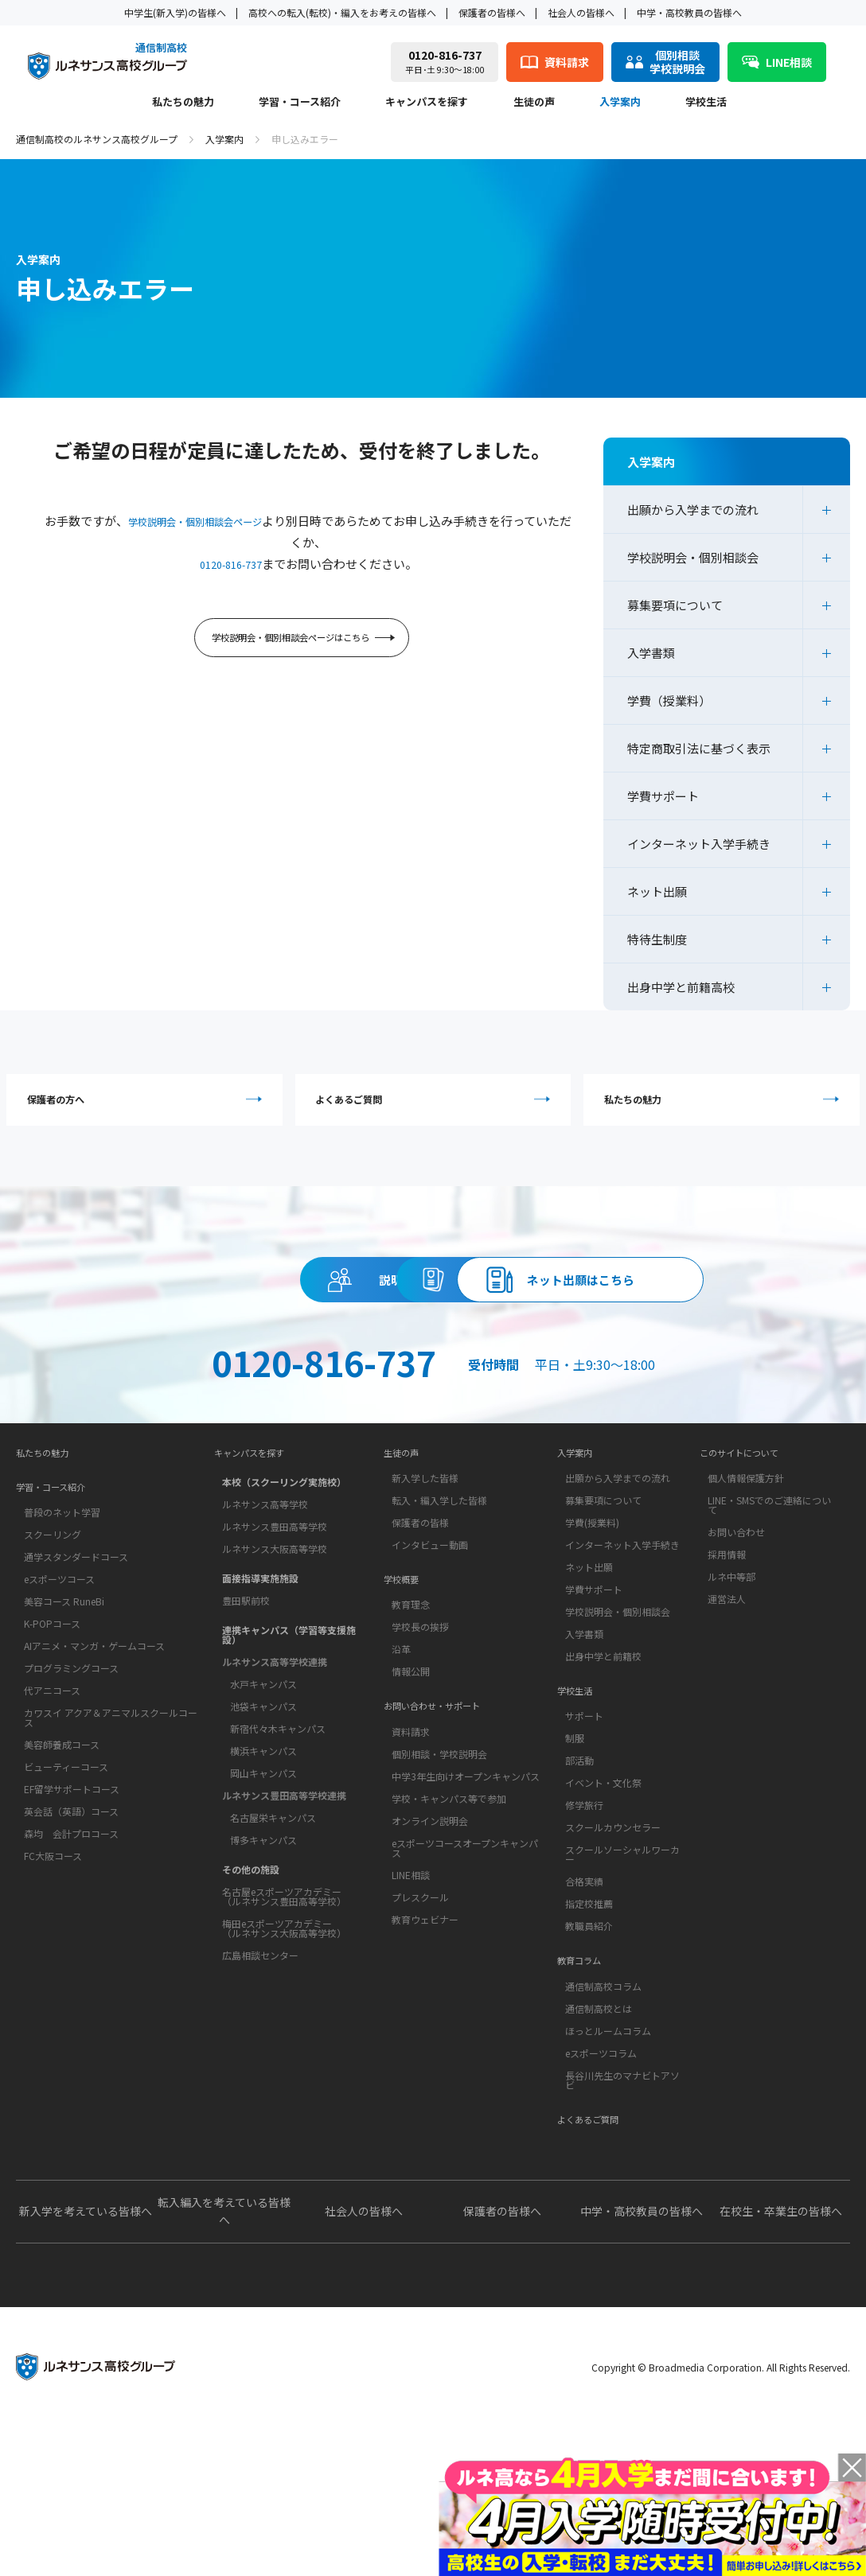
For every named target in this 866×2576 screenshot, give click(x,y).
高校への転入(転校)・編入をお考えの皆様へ (342, 12)
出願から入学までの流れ (693, 509)
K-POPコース (52, 1744)
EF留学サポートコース (71, 1909)
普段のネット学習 (62, 1633)
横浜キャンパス (263, 1859)
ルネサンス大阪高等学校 (274, 1657)
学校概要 (406, 1699)
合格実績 (584, 2006)
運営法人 (727, 1711)
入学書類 (651, 652)
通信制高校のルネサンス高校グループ (96, 139)
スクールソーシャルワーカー (622, 1978)
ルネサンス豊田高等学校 (274, 1634)
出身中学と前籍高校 (681, 987)
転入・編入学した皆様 (439, 1612)
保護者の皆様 (420, 1634)
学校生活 (706, 102)
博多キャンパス (263, 1948)
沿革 (401, 1773)
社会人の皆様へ (581, 12)
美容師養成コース (61, 1865)
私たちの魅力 (183, 102)
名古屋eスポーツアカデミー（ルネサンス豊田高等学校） (284, 2004)
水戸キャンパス (263, 1792)
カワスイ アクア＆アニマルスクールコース (110, 1838)
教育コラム (585, 2093)
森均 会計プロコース (71, 1954)
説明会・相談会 (287, 1300)
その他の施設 (250, 1977)
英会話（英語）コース (71, 1932)
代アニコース (52, 1811)
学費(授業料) (592, 1634)
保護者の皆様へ (491, 12)
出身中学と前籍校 (603, 1768)
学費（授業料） (669, 700)
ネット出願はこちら (433, 1371)
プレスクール (420, 2034)
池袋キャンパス (263, 1814)
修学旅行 (584, 1929)
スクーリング (52, 1655)
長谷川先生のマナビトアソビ (622, 2216)
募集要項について (675, 605)
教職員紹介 (589, 2050)
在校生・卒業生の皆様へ (781, 2360)
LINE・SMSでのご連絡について (769, 1616)
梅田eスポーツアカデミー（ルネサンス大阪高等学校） (284, 2036)
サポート (584, 1840)
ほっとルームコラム (608, 2167)
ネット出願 (657, 891)
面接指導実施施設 (260, 1686)
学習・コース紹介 (300, 102)
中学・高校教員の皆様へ (689, 12)
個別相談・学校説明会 (439, 1890)
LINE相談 (411, 2011)
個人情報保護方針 (746, 1590)
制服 (574, 1863)
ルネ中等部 (731, 1688)
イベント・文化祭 (603, 1907)
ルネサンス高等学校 (265, 1612)
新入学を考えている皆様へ (85, 2360)
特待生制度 (657, 939)
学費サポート (663, 796)
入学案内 (620, 102)
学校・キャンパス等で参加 (449, 1935)
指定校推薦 (589, 2028)
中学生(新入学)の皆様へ (175, 12)
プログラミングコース (71, 1789)
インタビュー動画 (430, 1657)
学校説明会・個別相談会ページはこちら (304, 642)
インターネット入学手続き (698, 843)
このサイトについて (750, 1560)
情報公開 (411, 1796)
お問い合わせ (736, 1644)
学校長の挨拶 (420, 1751)
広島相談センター (260, 2063)
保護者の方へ (148, 1105)
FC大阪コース (53, 1976)
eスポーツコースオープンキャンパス (465, 1984)
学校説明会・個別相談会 (693, 557)
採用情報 (727, 1666)
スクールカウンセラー (613, 1952)
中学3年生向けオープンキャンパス (466, 1913)
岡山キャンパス (263, 1881)
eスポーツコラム (601, 2190)
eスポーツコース (59, 1699)
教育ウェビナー (425, 2056)
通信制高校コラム (603, 2123)
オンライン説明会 (430, 1957)
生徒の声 (534, 102)
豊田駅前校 (246, 1708)
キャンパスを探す (426, 102)
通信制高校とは (598, 2145)
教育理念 (411, 1729)
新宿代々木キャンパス (278, 1836)
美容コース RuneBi (64, 1722)
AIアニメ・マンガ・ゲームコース (94, 1766)
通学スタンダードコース (76, 1677)
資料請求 (578, 1300)
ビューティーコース (66, 1887)
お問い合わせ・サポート (445, 1838)
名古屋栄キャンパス (273, 1925)
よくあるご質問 (437, 1105)
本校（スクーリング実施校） (284, 1590)
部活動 (579, 1885)
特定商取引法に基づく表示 (698, 748)
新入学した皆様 (425, 1590)
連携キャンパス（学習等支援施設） (289, 1742)
